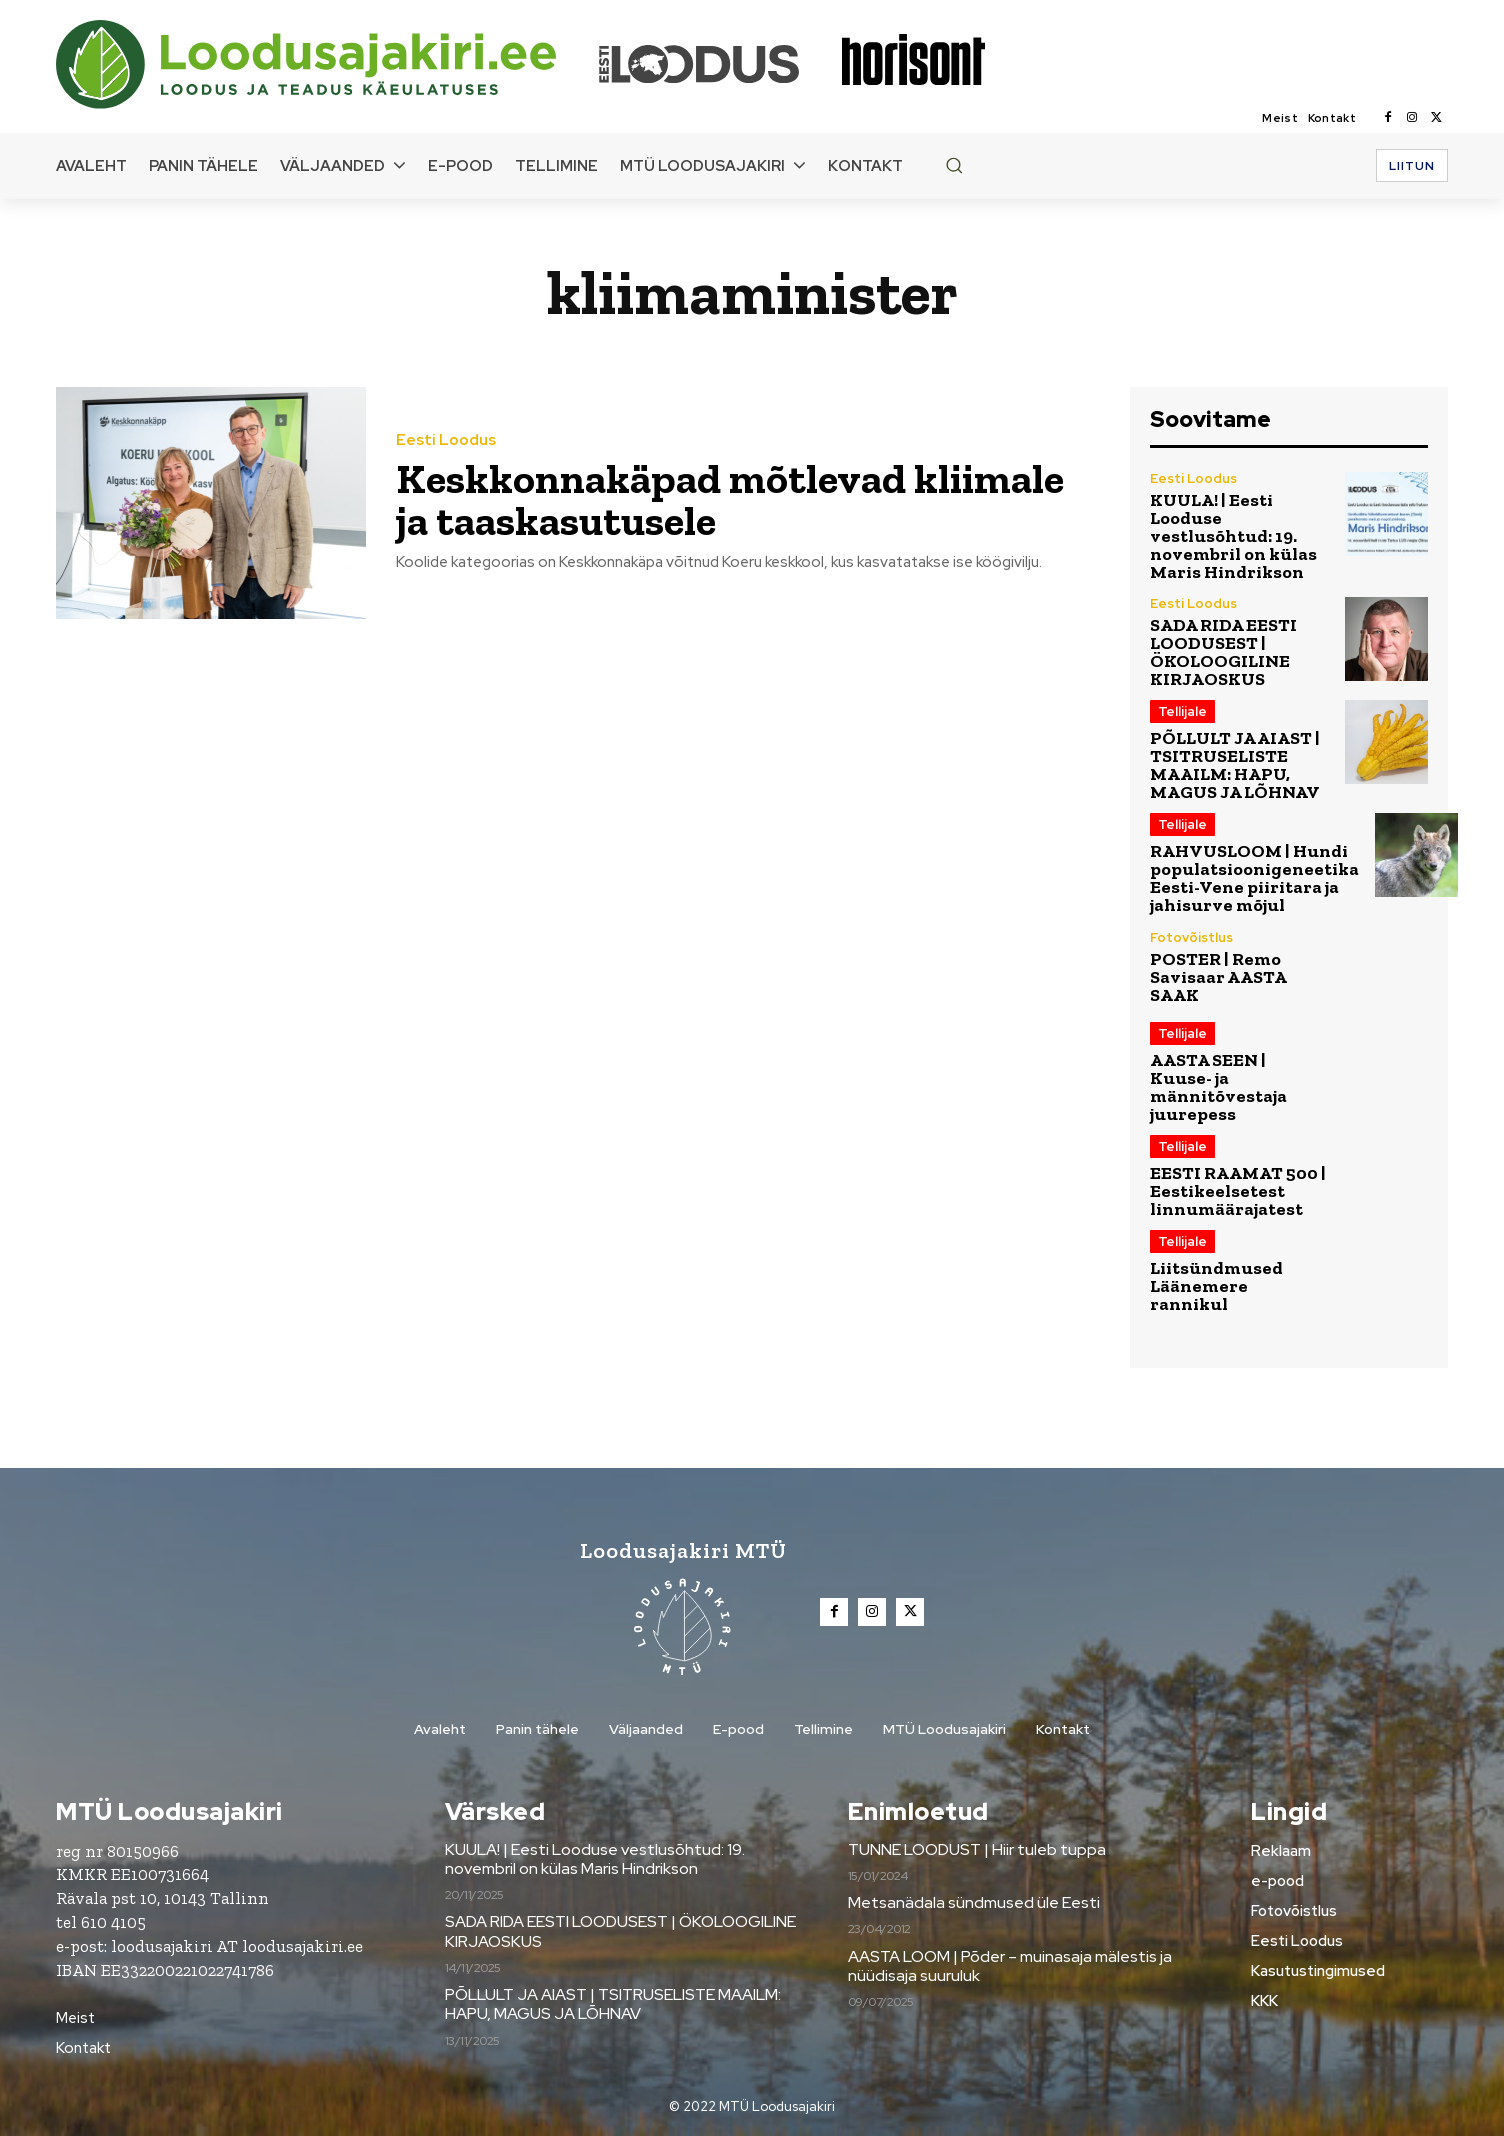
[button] (954, 165)
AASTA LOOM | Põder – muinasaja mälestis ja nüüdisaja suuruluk (1010, 1966)
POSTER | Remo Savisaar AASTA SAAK (1218, 977)
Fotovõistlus (1191, 937)
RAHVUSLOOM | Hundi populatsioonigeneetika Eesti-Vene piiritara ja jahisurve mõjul (1254, 878)
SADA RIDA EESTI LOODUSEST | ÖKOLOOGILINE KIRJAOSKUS (1223, 652)
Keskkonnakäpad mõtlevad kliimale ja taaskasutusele (730, 499)
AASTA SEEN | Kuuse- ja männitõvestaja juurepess (1218, 1087)
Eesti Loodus (446, 440)
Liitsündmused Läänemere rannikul (1216, 1286)
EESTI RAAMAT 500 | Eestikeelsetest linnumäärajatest (1238, 1191)
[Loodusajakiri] (326, 64)
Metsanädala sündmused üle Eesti (974, 1902)
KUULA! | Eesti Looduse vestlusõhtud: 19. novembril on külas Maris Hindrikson (1233, 536)
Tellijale (1182, 711)
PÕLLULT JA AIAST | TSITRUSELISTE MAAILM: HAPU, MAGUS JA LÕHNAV (1235, 765)
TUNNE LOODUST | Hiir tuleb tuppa (977, 1849)
